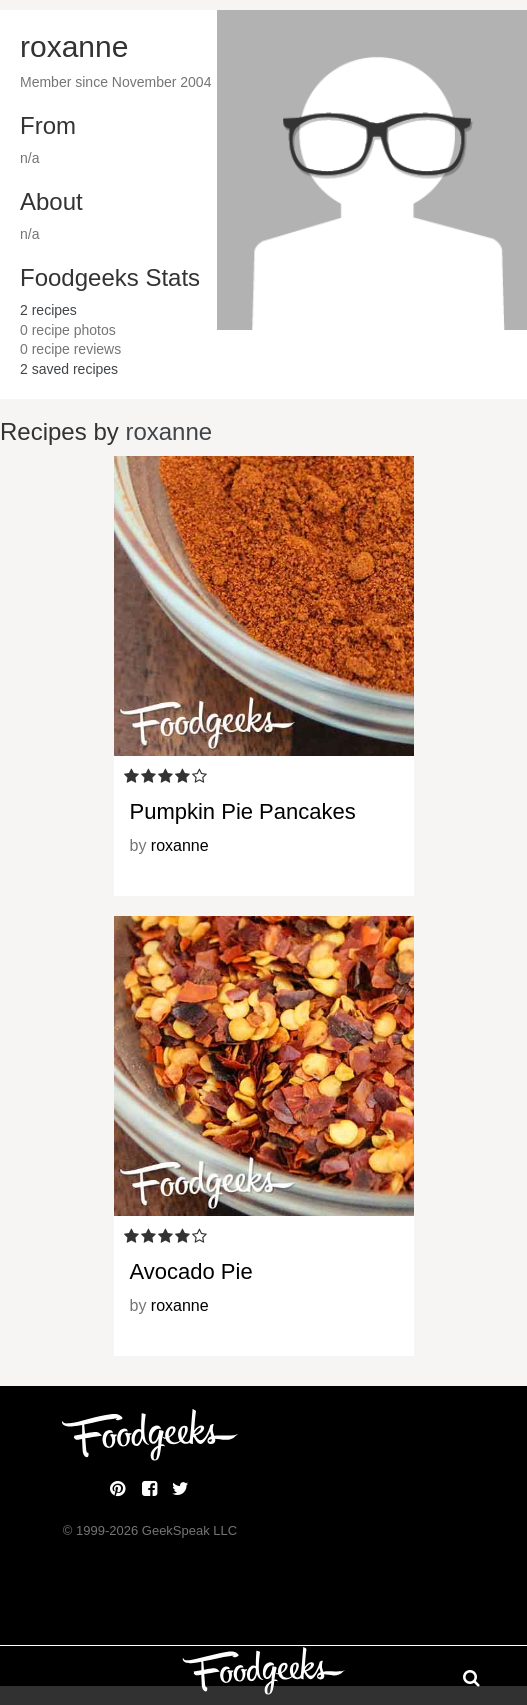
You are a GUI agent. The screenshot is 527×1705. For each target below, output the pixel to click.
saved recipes (69, 369)
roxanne (168, 431)
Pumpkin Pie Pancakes (243, 811)
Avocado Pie (191, 1271)
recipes (48, 310)
